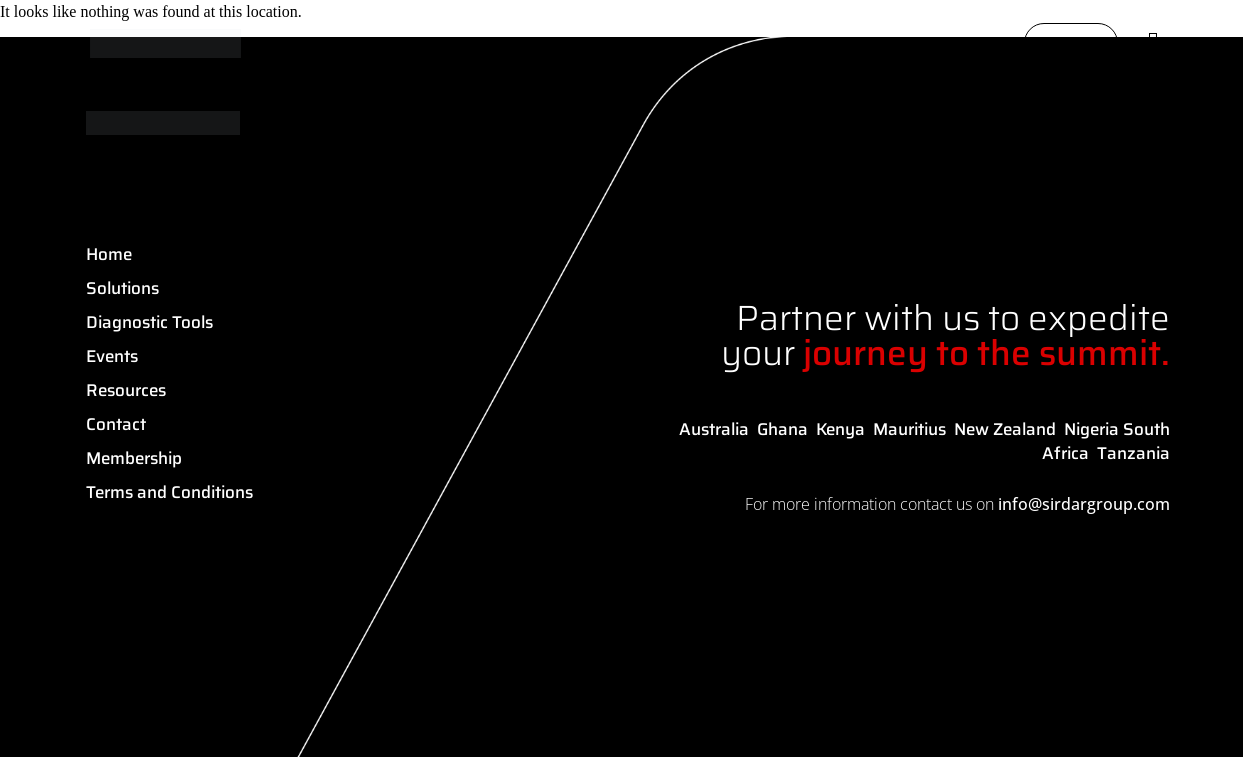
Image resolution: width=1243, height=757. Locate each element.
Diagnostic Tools (149, 322)
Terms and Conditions (169, 492)
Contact (116, 424)
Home (109, 254)
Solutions (122, 288)
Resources (126, 390)
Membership (134, 458)
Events (112, 356)
